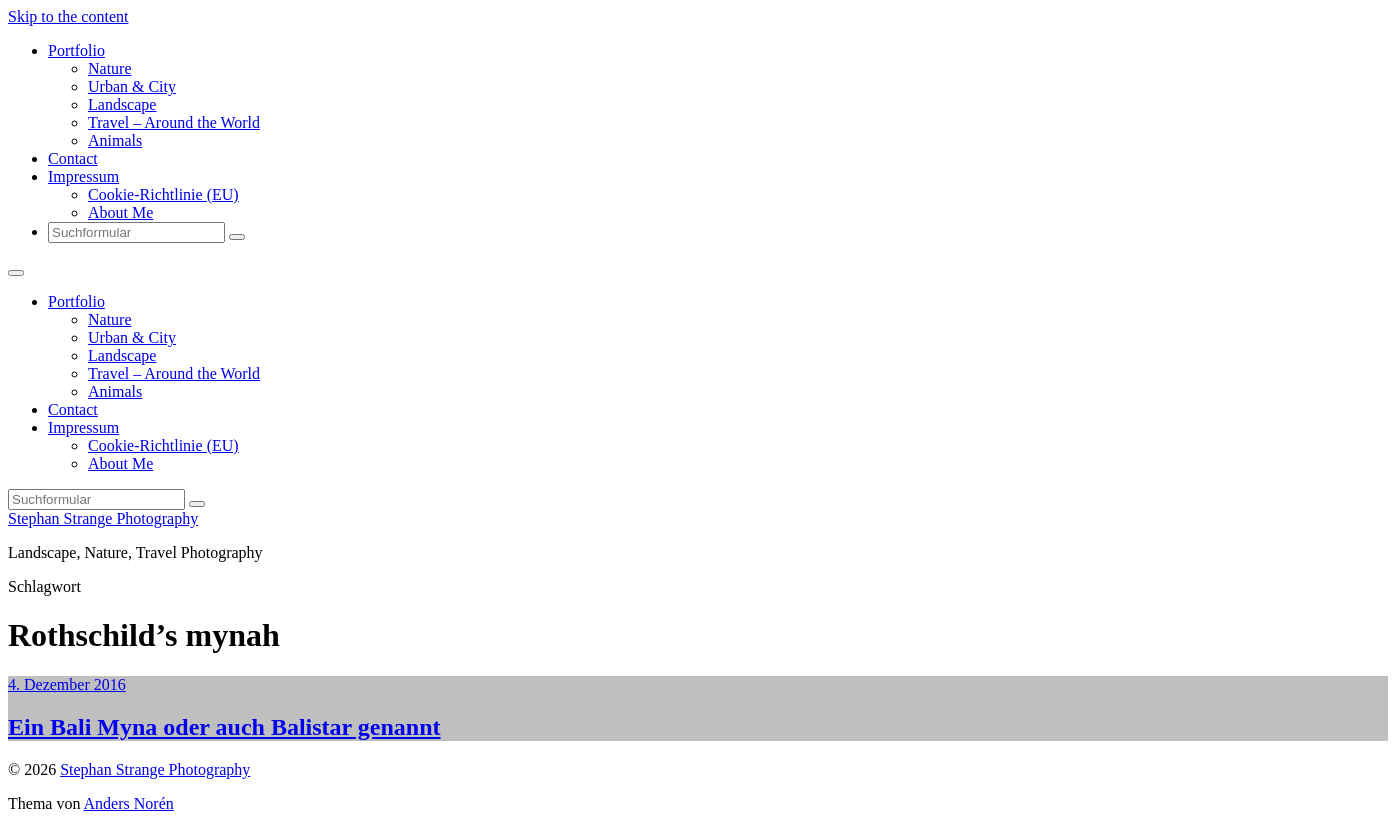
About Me (120, 212)
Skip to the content (68, 16)
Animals (115, 140)
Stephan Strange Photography (103, 518)
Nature (110, 68)
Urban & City (132, 86)
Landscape (122, 104)
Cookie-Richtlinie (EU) (163, 194)
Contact (73, 158)
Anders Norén (129, 803)
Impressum (83, 176)
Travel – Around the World (174, 122)
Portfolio (76, 50)
